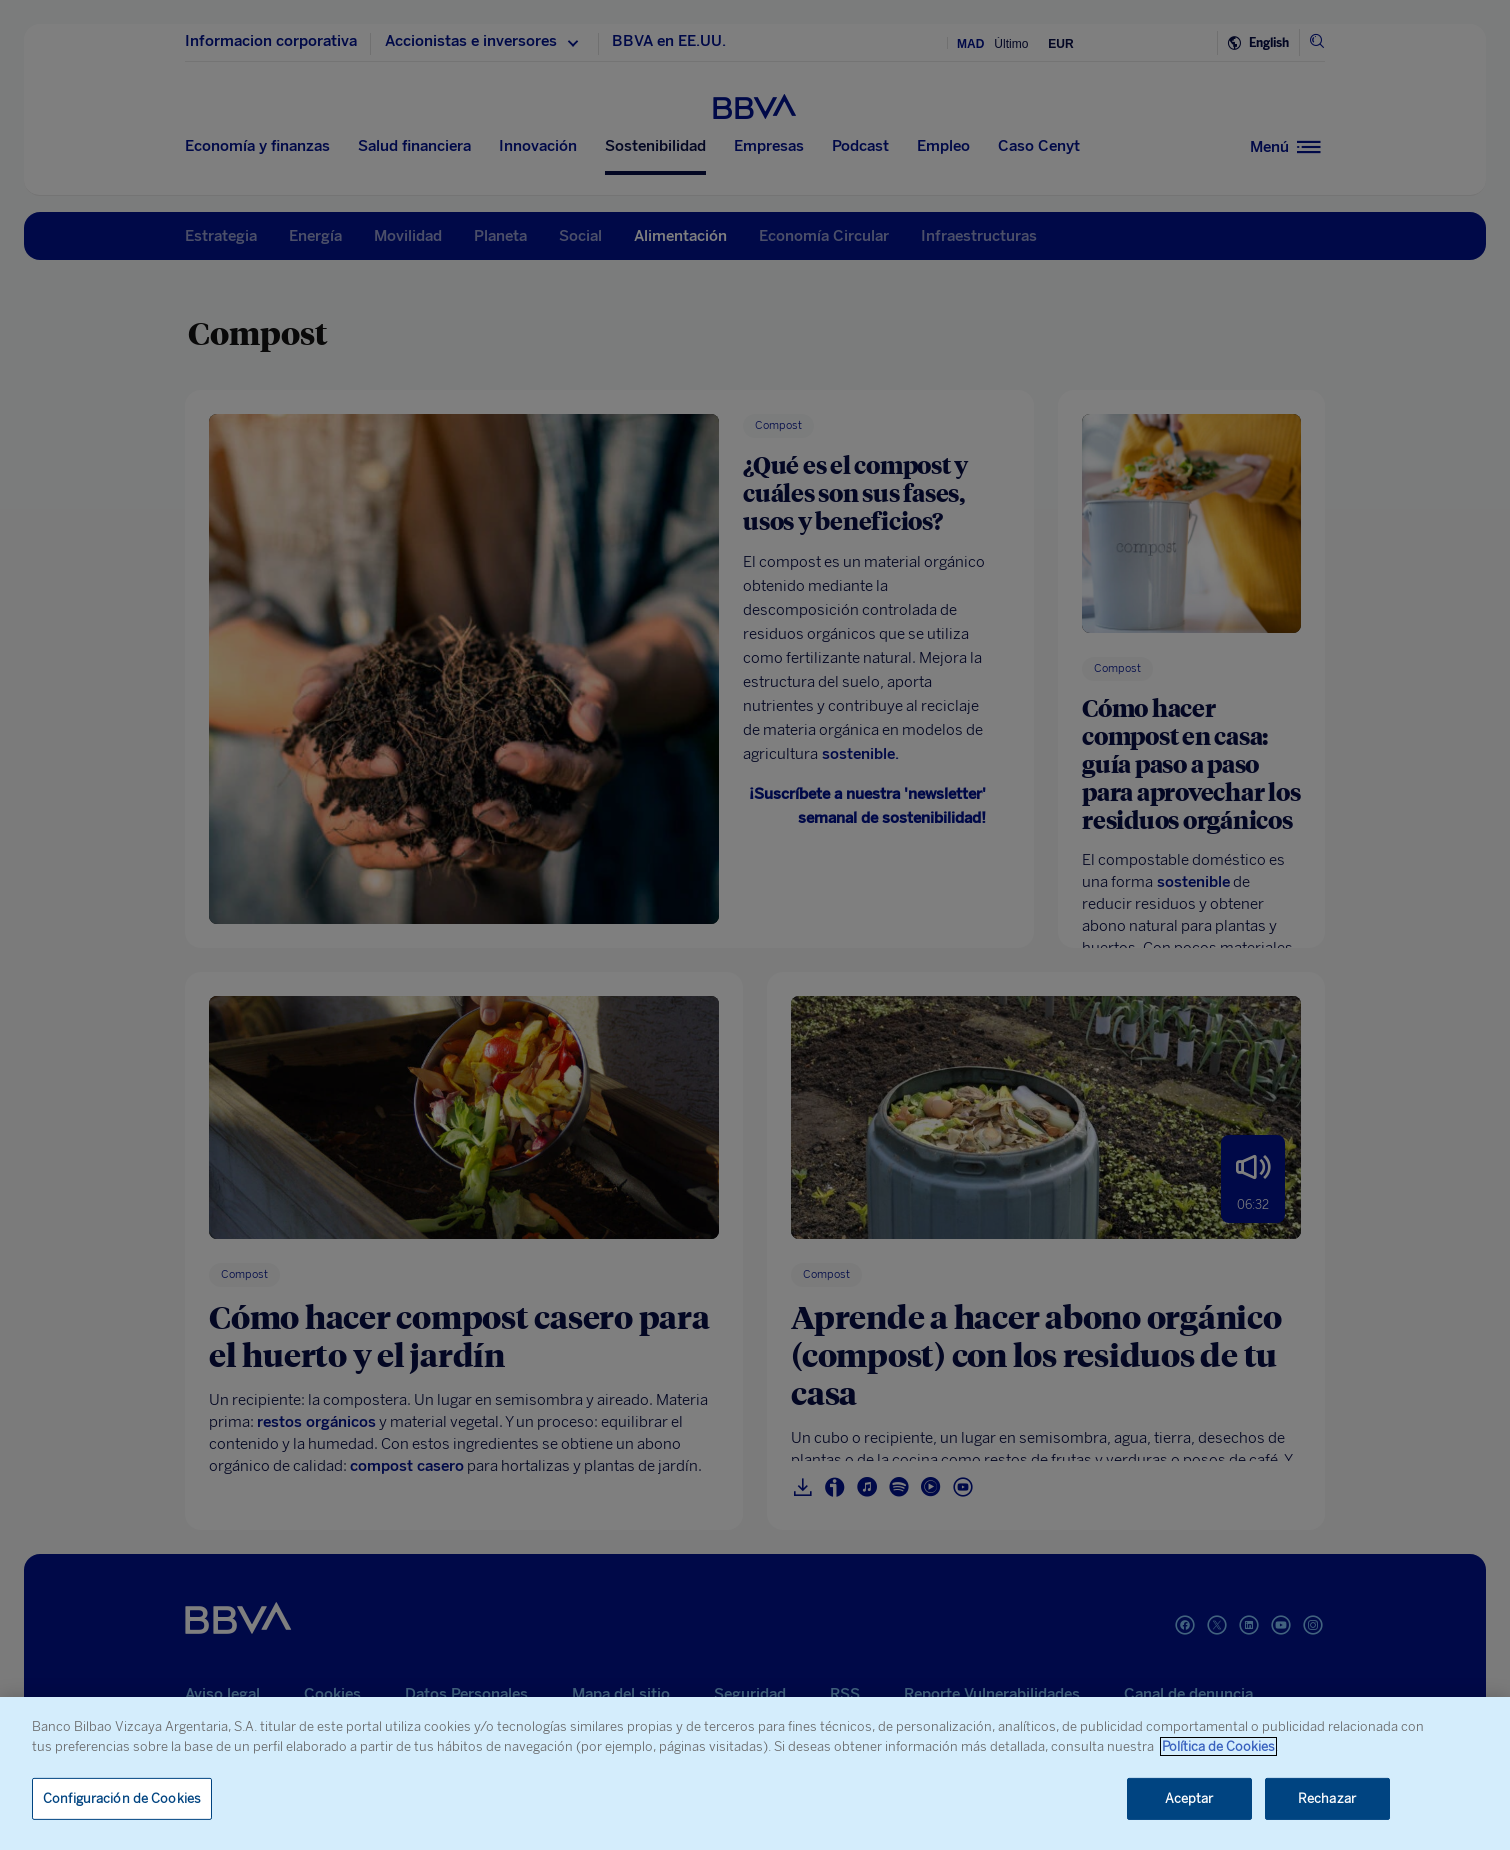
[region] (755, 1773)
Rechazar (1327, 1798)
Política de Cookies (1218, 1746)
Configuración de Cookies (122, 1798)
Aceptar (1189, 1798)
